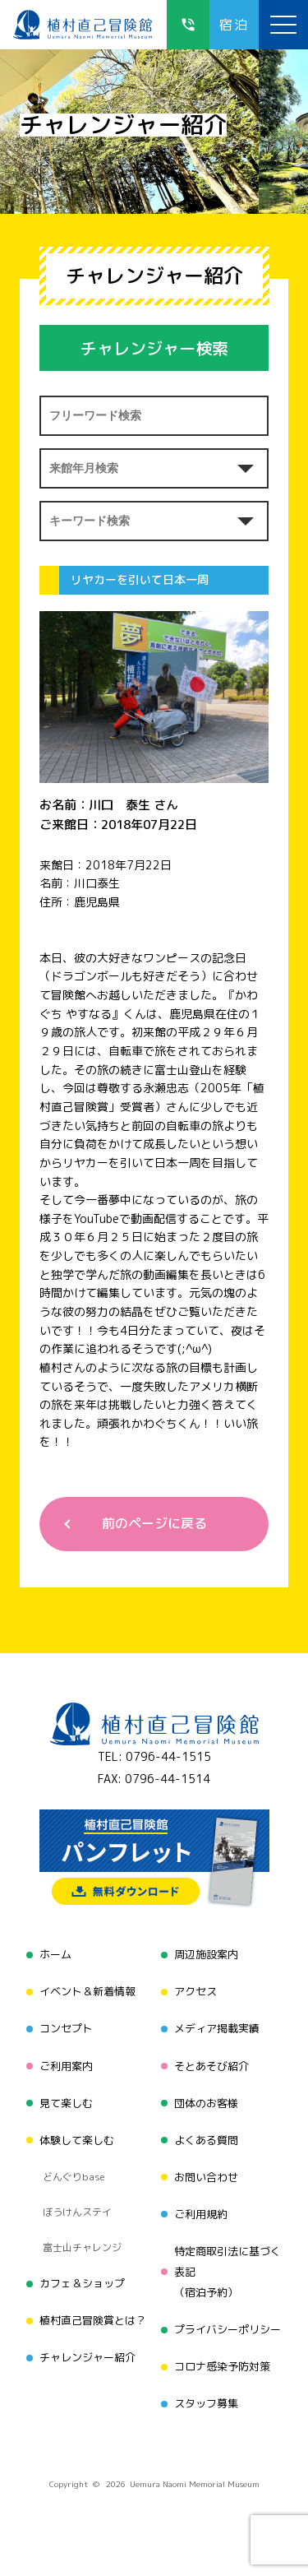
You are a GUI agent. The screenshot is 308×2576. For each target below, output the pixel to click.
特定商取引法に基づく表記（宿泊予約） (227, 2272)
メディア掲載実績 (217, 2028)
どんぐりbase (74, 2177)
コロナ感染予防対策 (222, 2366)
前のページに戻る (154, 1523)
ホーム (55, 1954)
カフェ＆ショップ (82, 2283)
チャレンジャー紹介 (87, 2357)
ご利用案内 (66, 2066)
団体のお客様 (206, 2103)
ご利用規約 (201, 2214)
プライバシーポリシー (227, 2329)
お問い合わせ (206, 2177)
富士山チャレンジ (82, 2247)
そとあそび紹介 (211, 2066)
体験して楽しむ (76, 2140)
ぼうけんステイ (77, 2212)
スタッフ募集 (206, 2403)
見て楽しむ (66, 2103)
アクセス (195, 1991)
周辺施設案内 (206, 1954)
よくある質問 (206, 2140)
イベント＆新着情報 (87, 1991)
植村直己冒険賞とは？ (92, 2320)
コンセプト (66, 2028)
